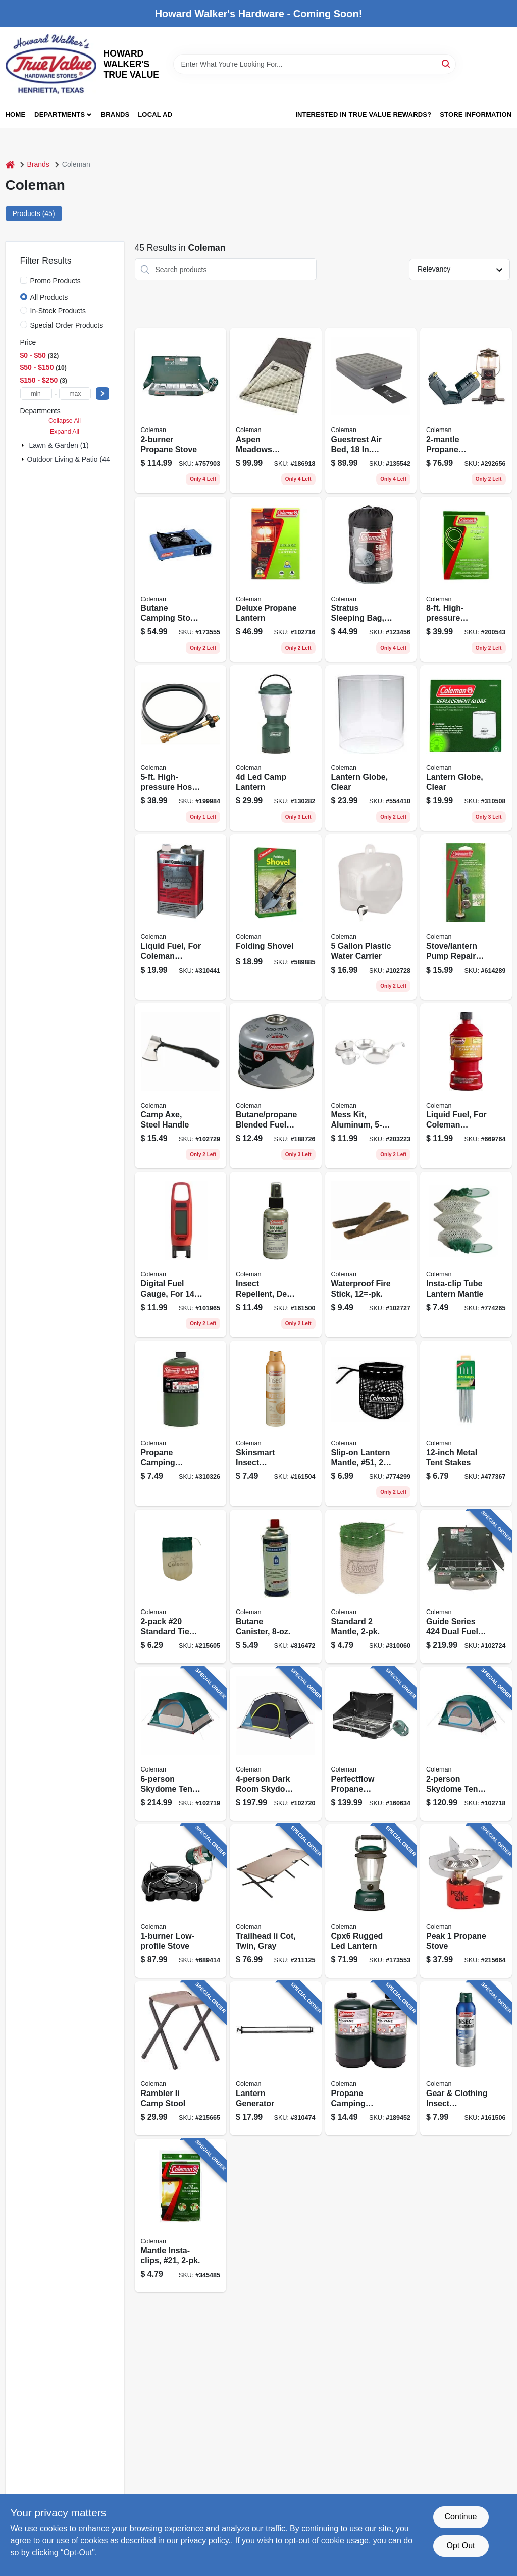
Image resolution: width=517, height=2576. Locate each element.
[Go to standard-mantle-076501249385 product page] (371, 1586)
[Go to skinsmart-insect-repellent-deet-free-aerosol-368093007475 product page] (276, 1424)
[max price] (75, 393)
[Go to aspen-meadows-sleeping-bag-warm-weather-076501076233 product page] (276, 410)
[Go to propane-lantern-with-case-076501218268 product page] (466, 410)
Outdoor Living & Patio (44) (70, 459)
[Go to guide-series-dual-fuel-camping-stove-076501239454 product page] (466, 1586)
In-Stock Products (58, 310)
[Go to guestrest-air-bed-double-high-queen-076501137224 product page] (371, 410)
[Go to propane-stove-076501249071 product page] (181, 410)
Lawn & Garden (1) (59, 445)
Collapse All (64, 420)
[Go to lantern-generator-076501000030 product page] (276, 2058)
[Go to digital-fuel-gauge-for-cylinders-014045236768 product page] (181, 1254)
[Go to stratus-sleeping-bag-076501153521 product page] (371, 579)
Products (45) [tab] (34, 213)
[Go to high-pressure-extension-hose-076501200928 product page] (466, 579)
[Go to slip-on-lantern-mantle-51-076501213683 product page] (371, 1424)
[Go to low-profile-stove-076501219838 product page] (181, 1901)
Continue (460, 2516)
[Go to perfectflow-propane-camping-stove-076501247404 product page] (371, 1744)
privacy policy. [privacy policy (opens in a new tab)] (206, 2540)
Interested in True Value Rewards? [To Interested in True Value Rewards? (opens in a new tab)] (363, 114)
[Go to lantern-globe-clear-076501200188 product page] (371, 748)
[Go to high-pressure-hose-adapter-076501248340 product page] (181, 748)
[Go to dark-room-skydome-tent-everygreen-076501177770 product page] (276, 1744)
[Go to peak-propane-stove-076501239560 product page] (466, 1901)
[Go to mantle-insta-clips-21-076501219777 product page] (181, 2216)
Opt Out (460, 2545)
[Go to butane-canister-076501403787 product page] (276, 1586)
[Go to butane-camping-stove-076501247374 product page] (181, 579)
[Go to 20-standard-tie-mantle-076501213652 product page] (181, 1586)
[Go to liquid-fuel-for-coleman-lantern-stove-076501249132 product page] (466, 1086)
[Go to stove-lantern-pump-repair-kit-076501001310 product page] (466, 917)
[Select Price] (102, 393)
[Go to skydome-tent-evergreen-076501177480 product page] (466, 1744)
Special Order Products (67, 325)
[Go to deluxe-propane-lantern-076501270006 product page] (276, 579)
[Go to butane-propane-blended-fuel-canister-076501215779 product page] (276, 1086)
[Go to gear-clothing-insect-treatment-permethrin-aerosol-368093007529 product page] (466, 2058)
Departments (59, 114)
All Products (49, 297)
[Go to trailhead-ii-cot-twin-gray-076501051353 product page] (276, 1901)
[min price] (36, 393)
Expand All (64, 431)
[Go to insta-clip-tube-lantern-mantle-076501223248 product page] (466, 1254)
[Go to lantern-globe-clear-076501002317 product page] (466, 748)
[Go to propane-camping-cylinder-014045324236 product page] (371, 2058)
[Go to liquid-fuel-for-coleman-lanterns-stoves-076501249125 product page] (181, 917)
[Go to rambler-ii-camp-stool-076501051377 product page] (181, 2058)
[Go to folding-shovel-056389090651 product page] (276, 917)
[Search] (446, 63)
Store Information (475, 114)
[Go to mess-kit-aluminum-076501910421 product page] (371, 1086)
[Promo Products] (23, 280)
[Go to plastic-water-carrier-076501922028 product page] (371, 917)
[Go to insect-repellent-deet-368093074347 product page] (276, 1254)
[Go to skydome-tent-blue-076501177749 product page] (181, 1744)
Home (16, 114)
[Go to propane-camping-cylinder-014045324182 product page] (181, 1424)
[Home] (10, 164)
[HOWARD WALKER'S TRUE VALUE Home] (51, 64)
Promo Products (55, 280)
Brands (115, 114)
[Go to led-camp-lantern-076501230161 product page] (276, 748)
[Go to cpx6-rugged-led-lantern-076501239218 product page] (371, 1901)
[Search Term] (314, 64)
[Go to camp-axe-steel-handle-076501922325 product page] (181, 1086)
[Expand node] (24, 445)
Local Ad (155, 114)
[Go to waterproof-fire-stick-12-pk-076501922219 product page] (371, 1254)
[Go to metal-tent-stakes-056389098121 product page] (466, 1424)
